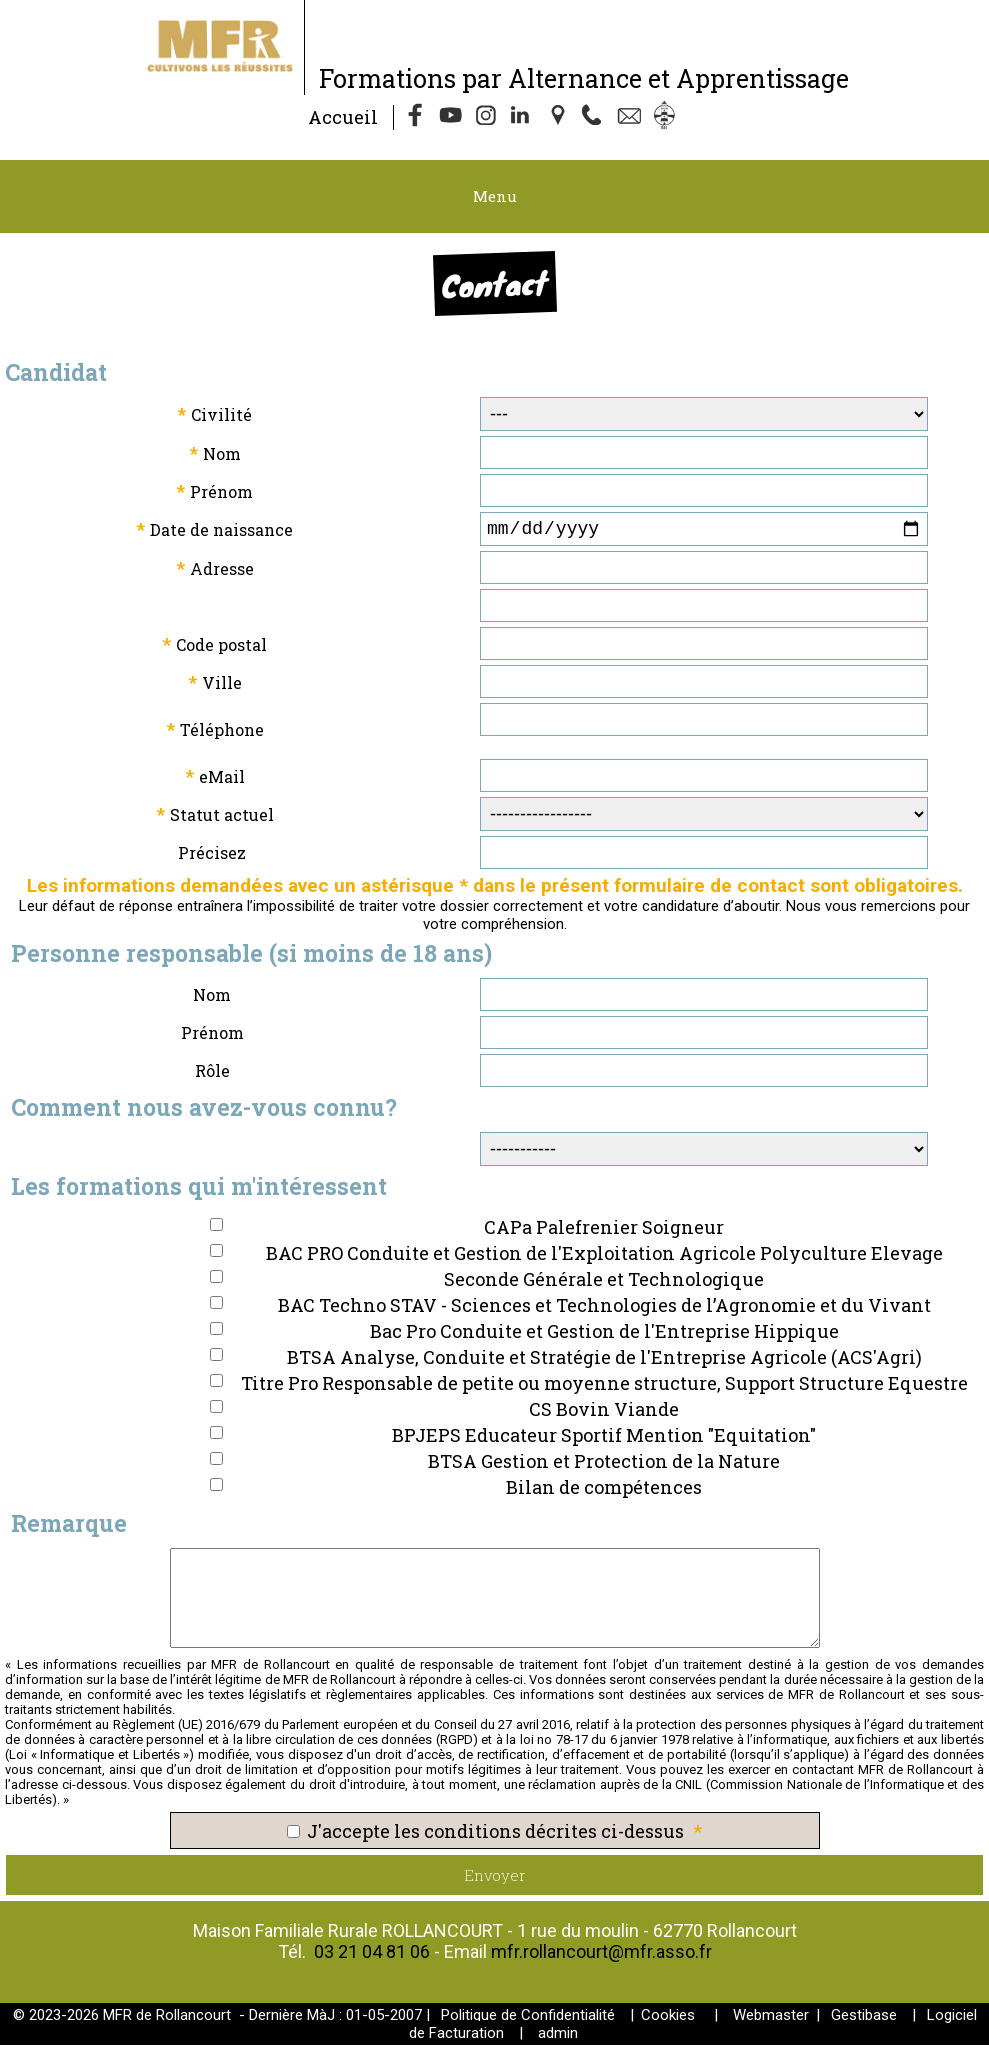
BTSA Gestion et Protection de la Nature (604, 1465)
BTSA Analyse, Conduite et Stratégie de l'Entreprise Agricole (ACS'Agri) (604, 1361)
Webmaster (771, 2019)
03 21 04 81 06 (372, 1955)
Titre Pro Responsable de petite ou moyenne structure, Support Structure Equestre (604, 1387)
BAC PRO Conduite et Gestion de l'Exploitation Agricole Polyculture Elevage (604, 1257)
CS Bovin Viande (604, 1413)
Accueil (343, 117)
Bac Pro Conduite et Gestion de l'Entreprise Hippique (604, 1335)
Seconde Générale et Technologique (604, 1283)
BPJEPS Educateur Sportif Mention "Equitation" (604, 1439)
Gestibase (864, 2019)
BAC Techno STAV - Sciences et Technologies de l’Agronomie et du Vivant (604, 1309)
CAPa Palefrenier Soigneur (604, 1231)
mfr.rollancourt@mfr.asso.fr (601, 1955)
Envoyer (495, 1879)
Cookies (668, 2019)
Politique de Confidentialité (528, 2019)
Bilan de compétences (604, 1491)
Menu (495, 196)
